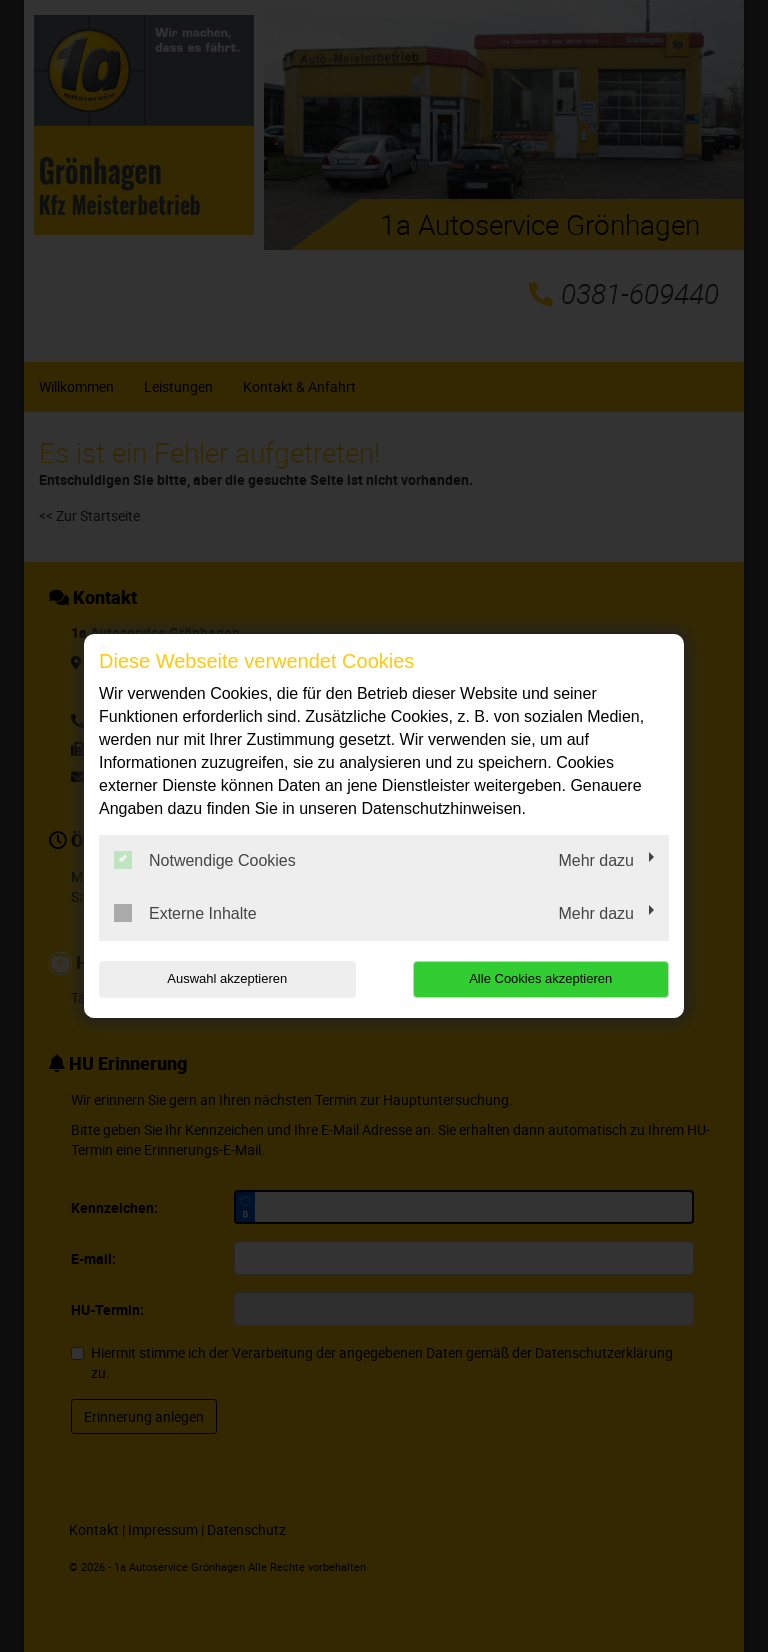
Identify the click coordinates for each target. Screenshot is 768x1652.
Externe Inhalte (185, 913)
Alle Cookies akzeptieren (540, 978)
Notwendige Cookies (205, 860)
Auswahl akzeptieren (227, 978)
